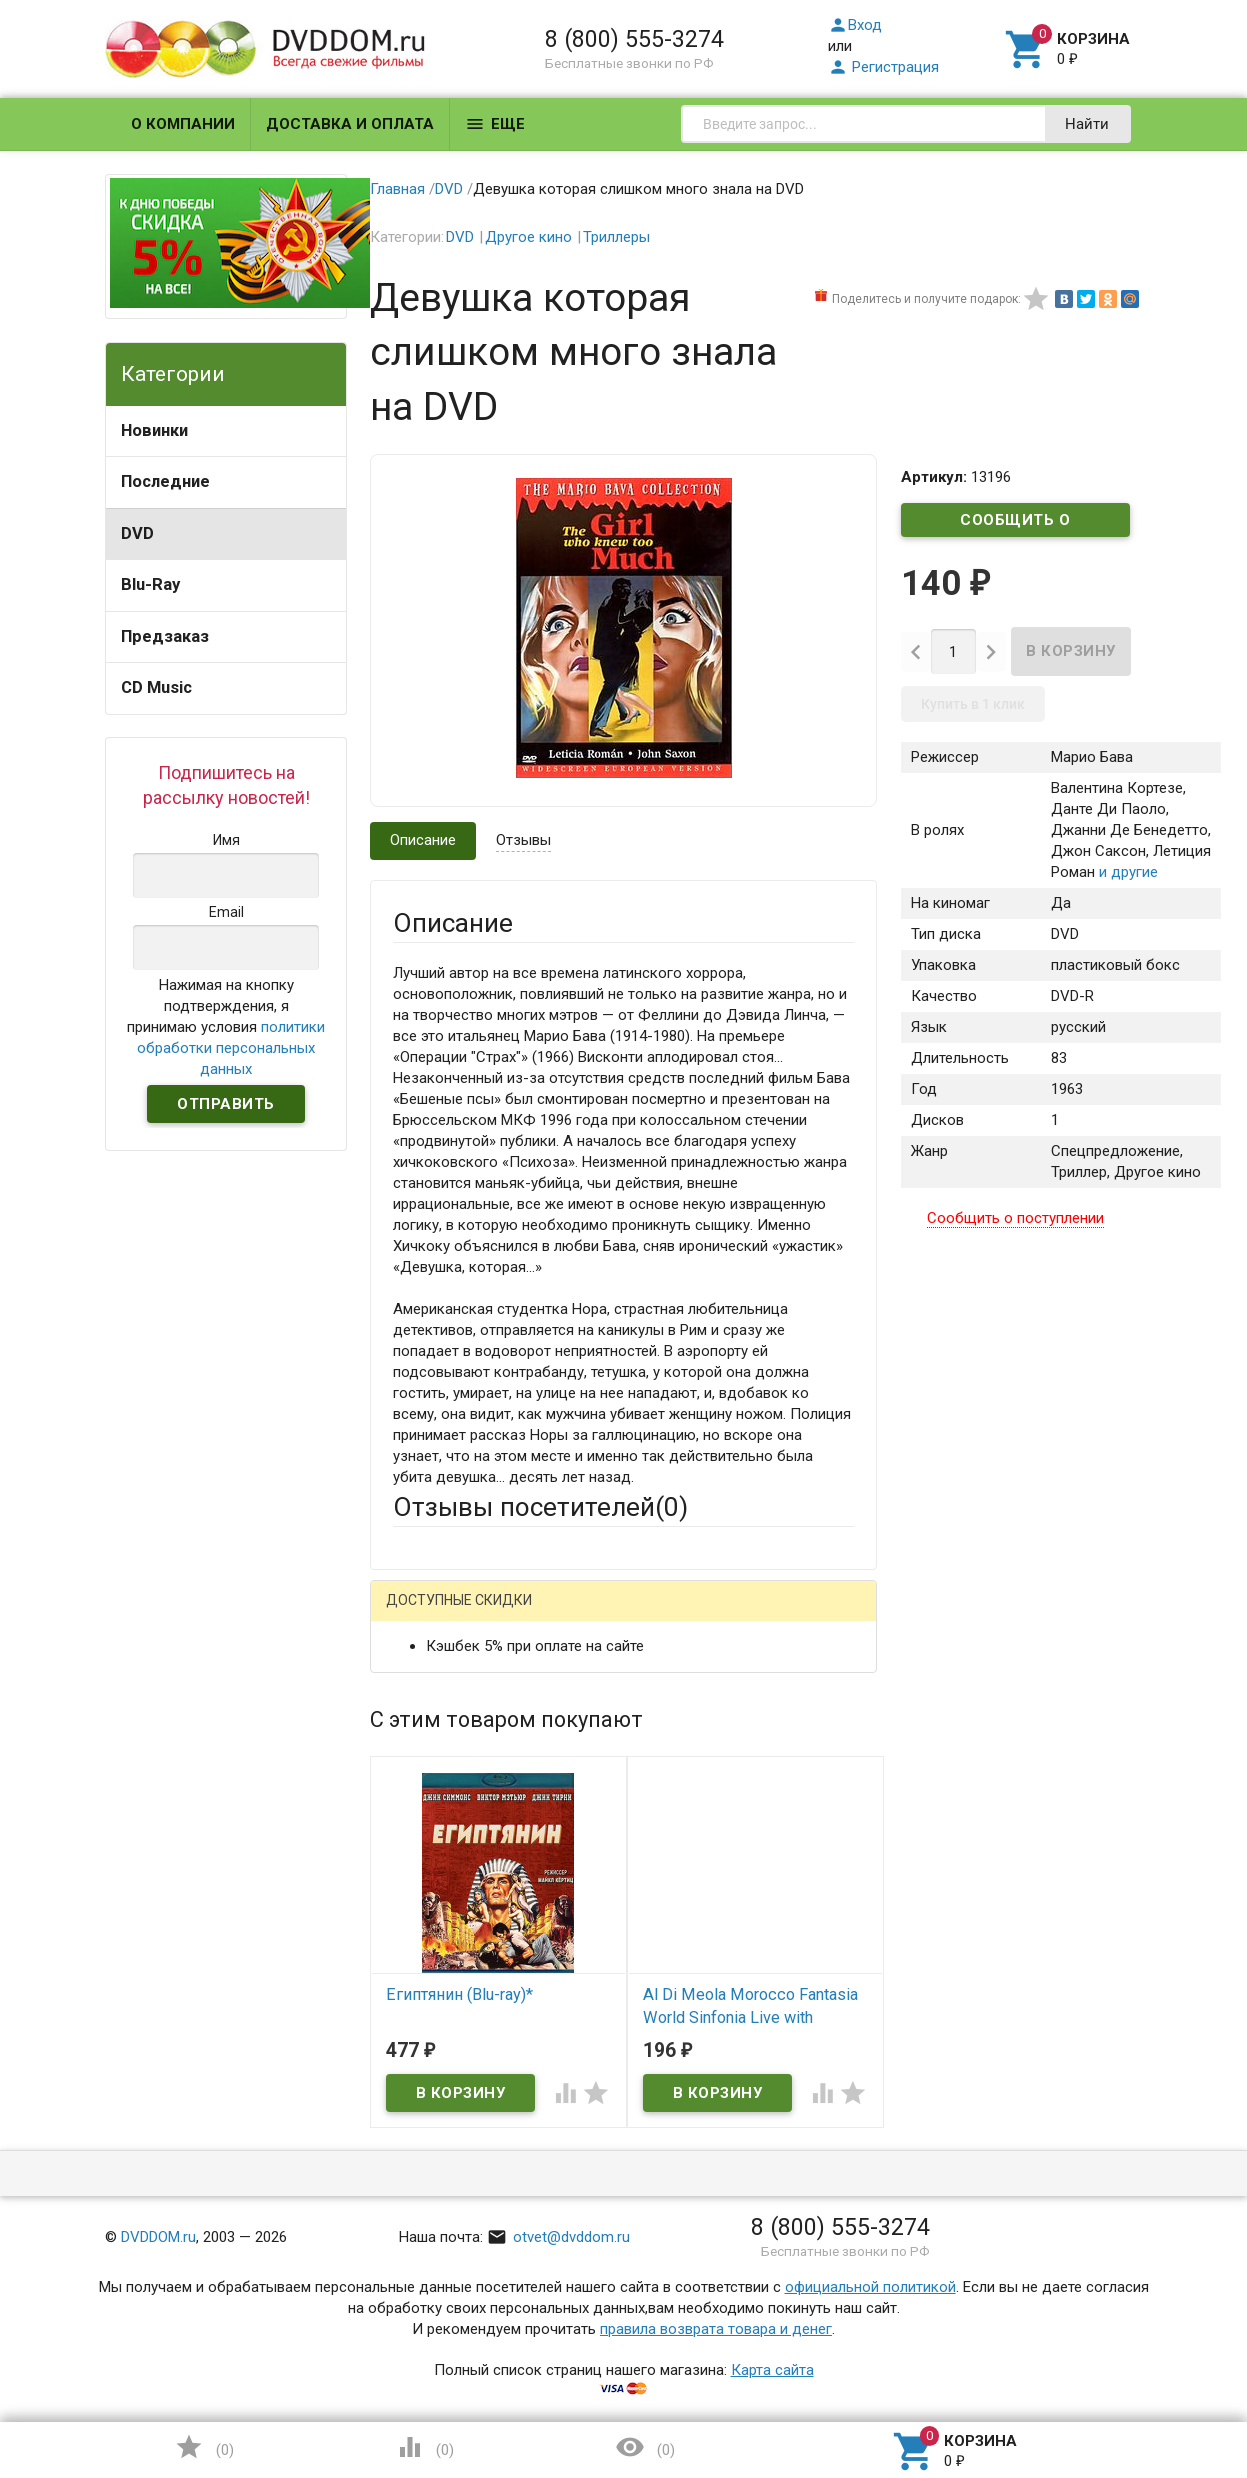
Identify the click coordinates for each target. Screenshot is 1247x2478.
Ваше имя (426, 1686)
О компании (183, 124)
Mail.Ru (521, 1616)
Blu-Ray (150, 584)
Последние (165, 481)
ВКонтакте (642, 1616)
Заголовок (430, 1859)
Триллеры (616, 237)
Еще (495, 124)
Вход (855, 25)
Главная (397, 189)
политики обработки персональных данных (231, 1048)
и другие (1126, 873)
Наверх (1163, 2381)
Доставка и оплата (350, 124)
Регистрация (883, 67)
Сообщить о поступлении (1016, 524)
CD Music (156, 687)
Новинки (154, 430)
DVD (137, 533)
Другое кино (528, 237)
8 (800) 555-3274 (634, 39)
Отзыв (415, 1969)
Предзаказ (165, 636)
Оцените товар (443, 1935)
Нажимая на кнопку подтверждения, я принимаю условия (226, 1027)
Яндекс (766, 1616)
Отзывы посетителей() (540, 1507)
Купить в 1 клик (973, 705)
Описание (423, 840)
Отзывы (523, 840)
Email (410, 1762)
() (204, 2447)
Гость (419, 1614)
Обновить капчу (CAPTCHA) (646, 2271)
